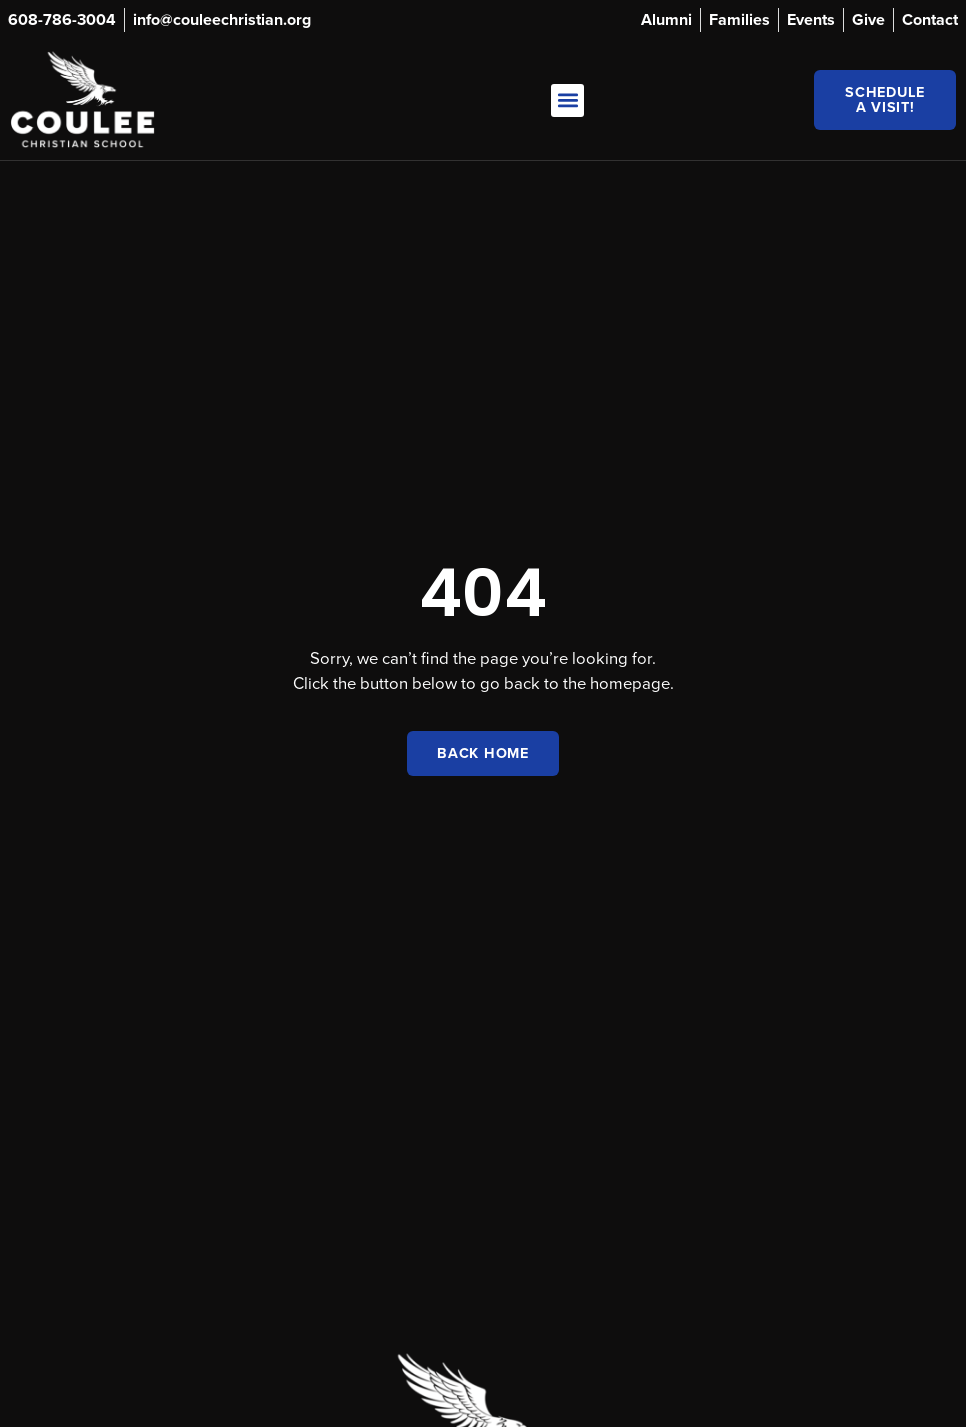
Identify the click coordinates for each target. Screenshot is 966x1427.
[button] (567, 100)
